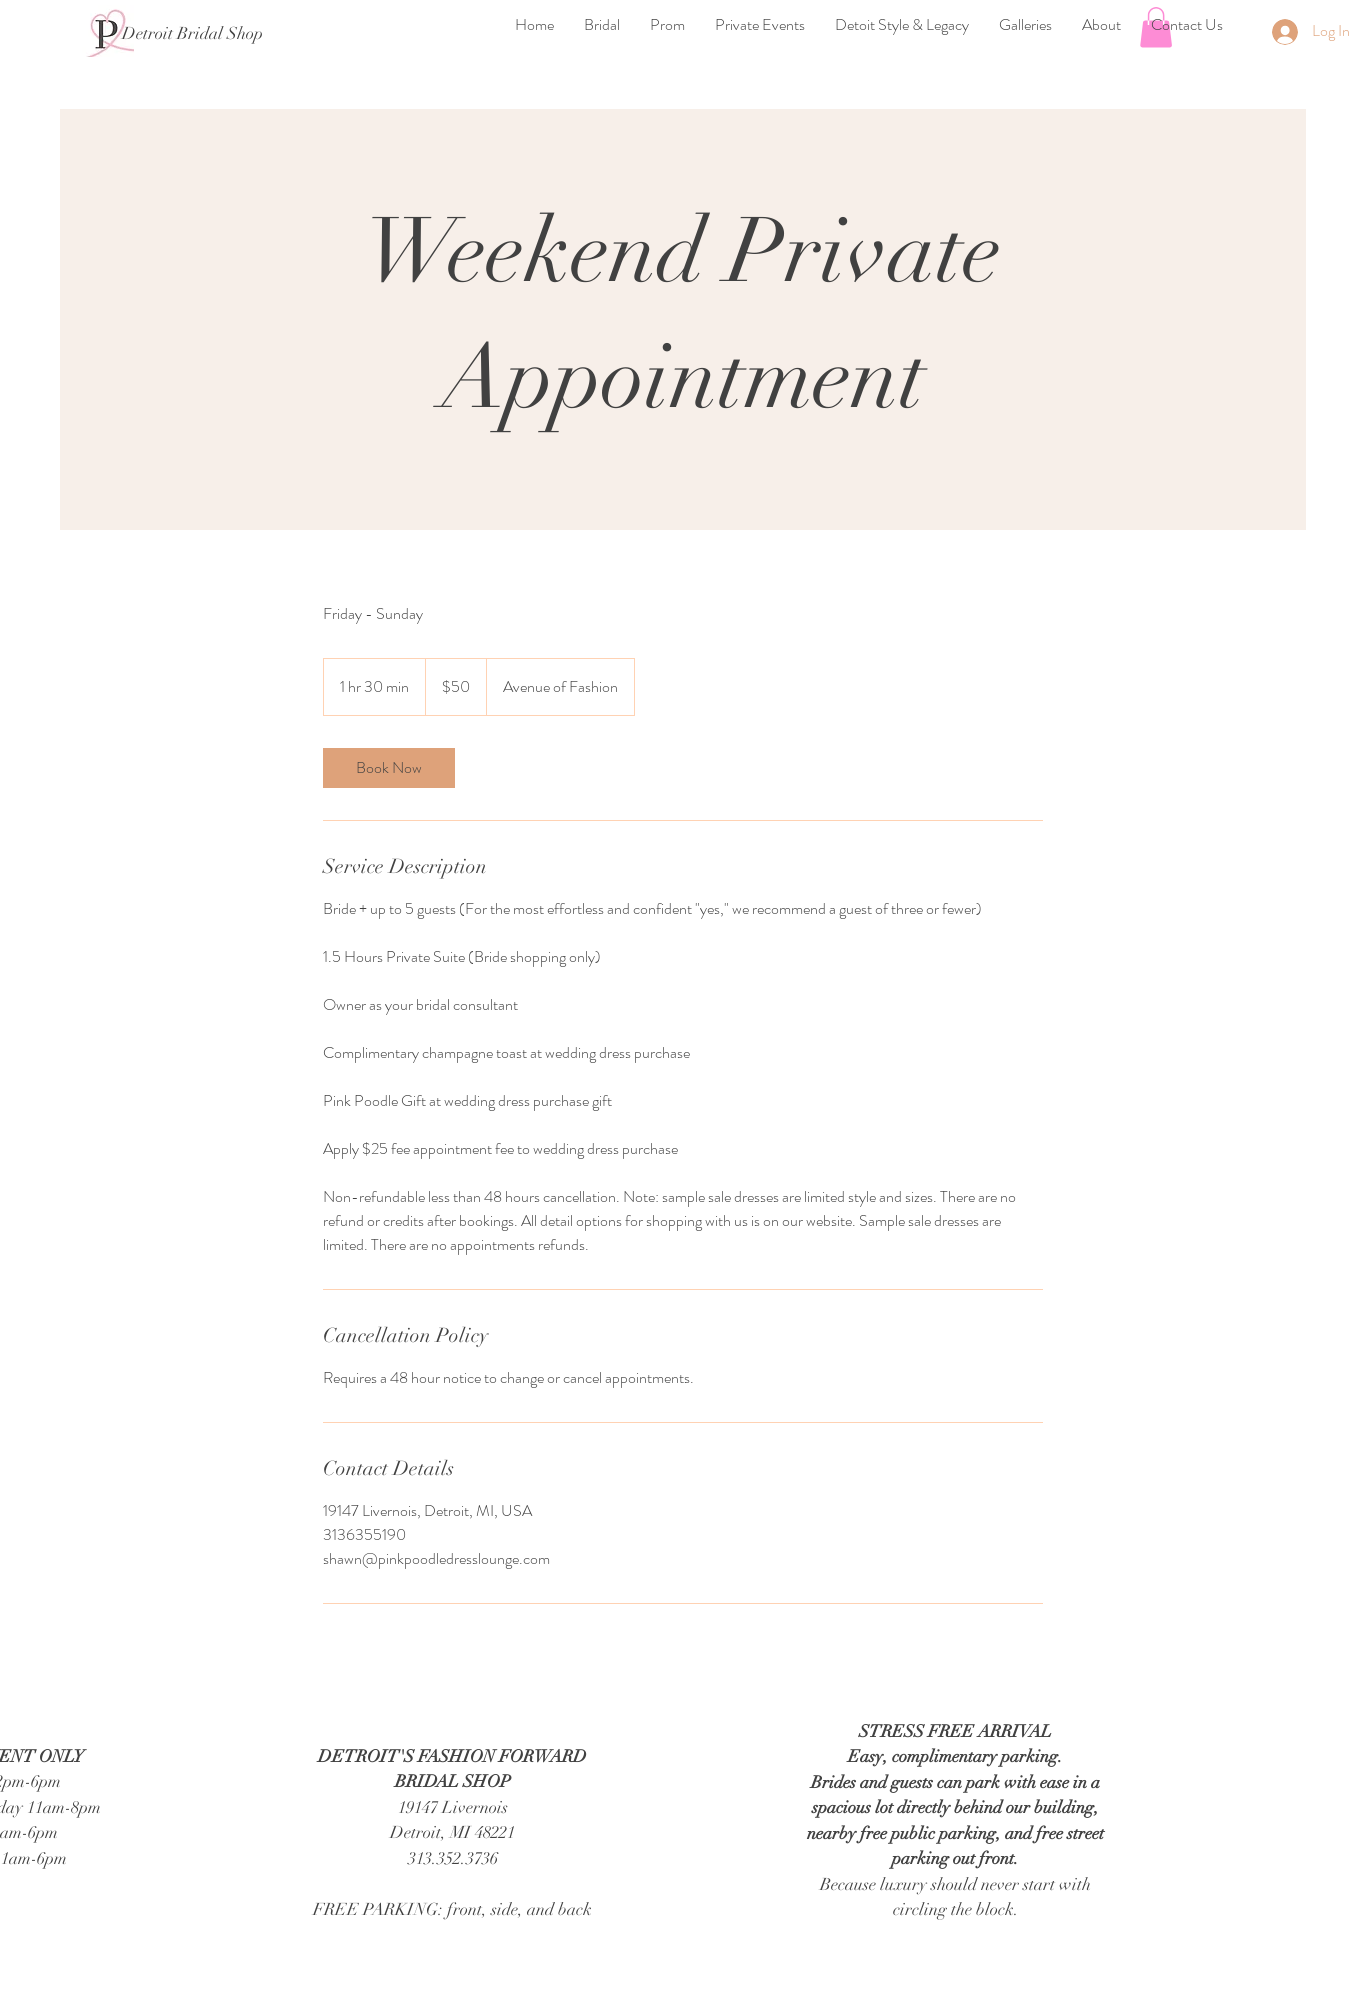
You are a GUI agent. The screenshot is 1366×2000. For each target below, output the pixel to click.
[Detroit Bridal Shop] (192, 33)
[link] (389, 768)
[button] (602, 24)
